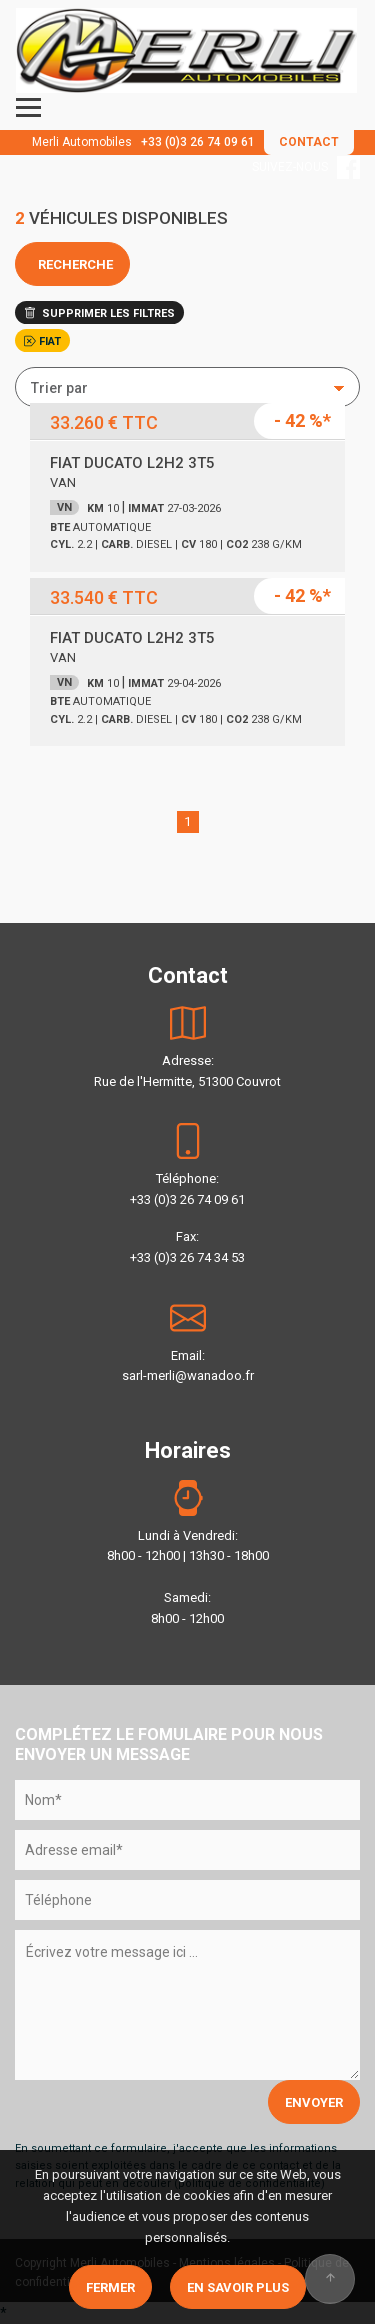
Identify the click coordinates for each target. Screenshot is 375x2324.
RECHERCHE (72, 264)
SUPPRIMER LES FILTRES (99, 313)
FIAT (42, 341)
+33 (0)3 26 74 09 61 (198, 142)
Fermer (110, 2287)
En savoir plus (238, 2287)
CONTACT (309, 142)
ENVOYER (314, 2102)
